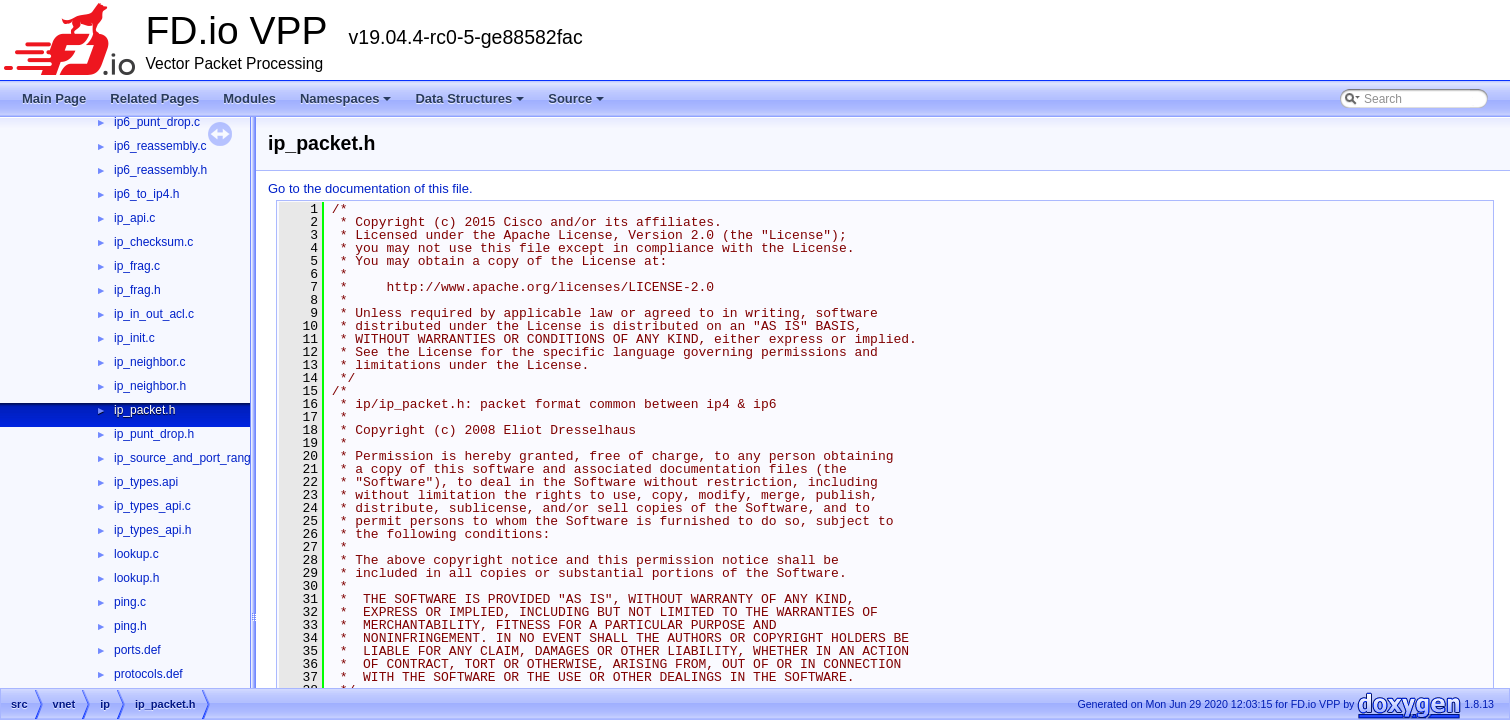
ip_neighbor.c (149, 362)
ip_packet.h (144, 410)
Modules (249, 98)
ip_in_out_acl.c (154, 314)
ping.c (130, 602)
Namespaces (347, 104)
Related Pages (154, 98)
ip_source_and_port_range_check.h (209, 458)
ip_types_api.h (152, 530)
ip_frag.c (137, 266)
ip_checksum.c (153, 242)
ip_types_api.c (152, 506)
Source (577, 104)
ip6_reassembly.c (160, 146)
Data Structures (471, 104)
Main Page (54, 98)
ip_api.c (134, 218)
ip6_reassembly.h (160, 170)
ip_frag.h (137, 290)
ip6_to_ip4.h (146, 194)
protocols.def (148, 674)
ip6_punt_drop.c (157, 122)
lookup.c (136, 554)
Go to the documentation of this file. (370, 188)
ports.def (137, 650)
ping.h (130, 626)
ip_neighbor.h (150, 386)
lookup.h (136, 578)
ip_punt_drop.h (154, 434)
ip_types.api (146, 482)
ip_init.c (134, 338)
